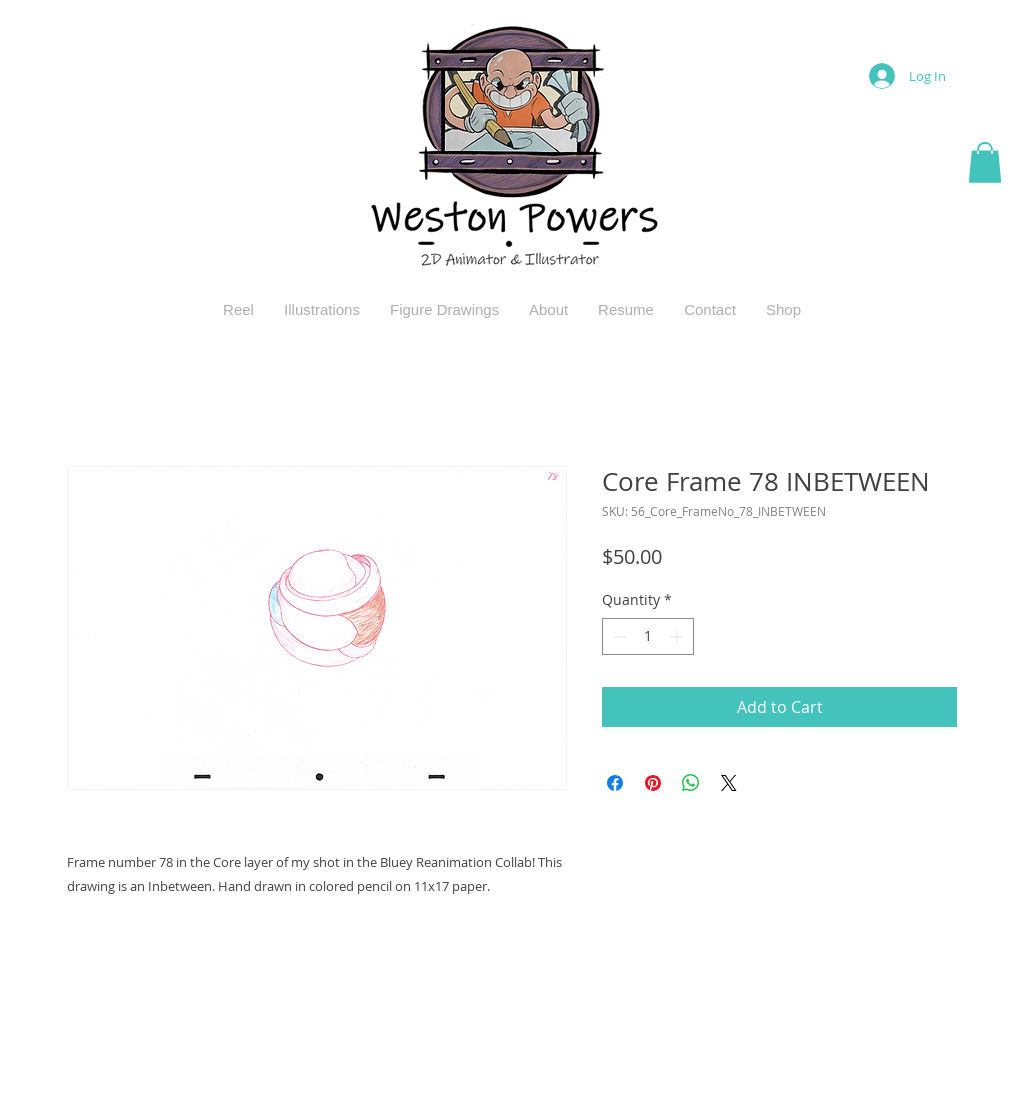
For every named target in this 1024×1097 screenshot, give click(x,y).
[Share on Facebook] (615, 783)
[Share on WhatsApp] (691, 783)
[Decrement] (617, 636)
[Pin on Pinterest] (653, 783)
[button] (985, 162)
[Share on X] (729, 783)
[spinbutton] (648, 636)
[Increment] (678, 636)
